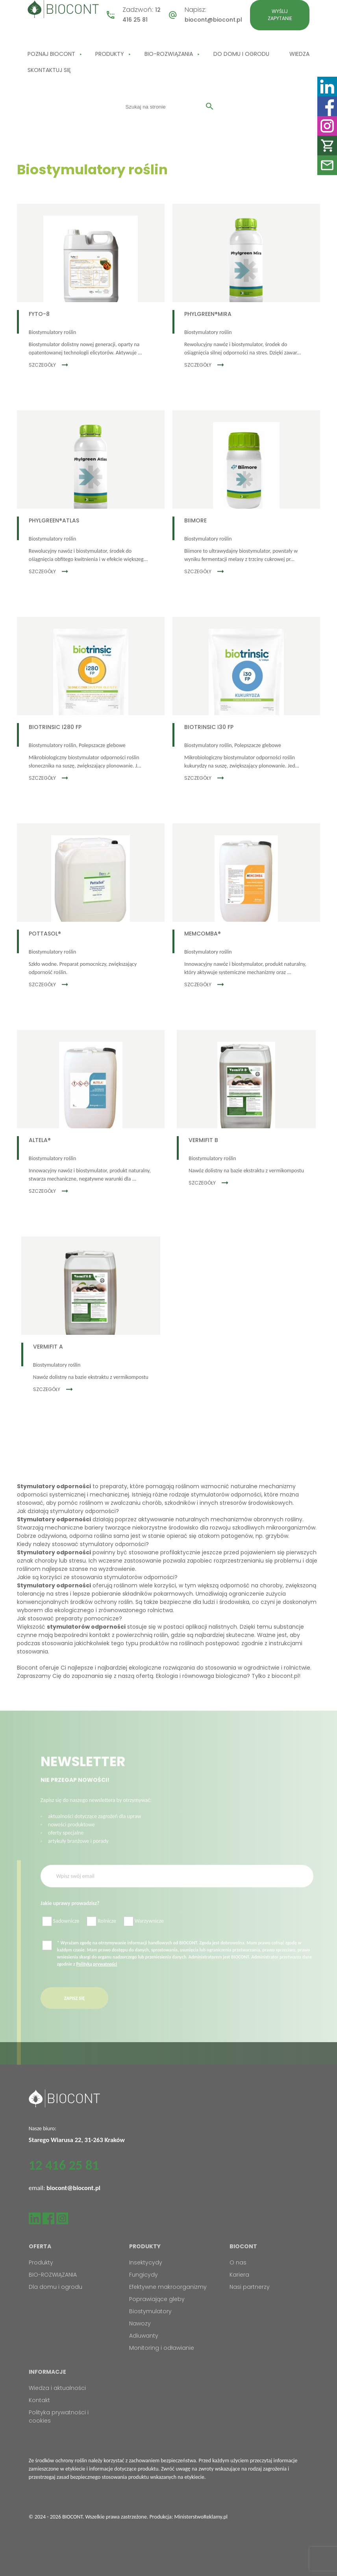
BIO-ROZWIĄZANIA (168, 54)
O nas (238, 2262)
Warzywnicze (144, 1936)
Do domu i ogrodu (241, 54)
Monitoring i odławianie (161, 2348)
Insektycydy (145, 2262)
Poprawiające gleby (157, 2299)
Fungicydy (143, 2275)
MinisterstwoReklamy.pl (201, 2516)
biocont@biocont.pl (213, 20)
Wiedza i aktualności (57, 2388)
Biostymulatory (150, 2311)
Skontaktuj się (49, 70)
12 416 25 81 (64, 2165)
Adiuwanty (143, 2336)
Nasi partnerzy (250, 2287)
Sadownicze (61, 1936)
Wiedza (299, 54)
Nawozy (140, 2323)
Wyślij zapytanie (280, 15)
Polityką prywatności (96, 1979)
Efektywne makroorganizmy (168, 2287)
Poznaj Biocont (51, 54)
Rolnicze (101, 1936)
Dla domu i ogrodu (55, 2287)
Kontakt (39, 2400)
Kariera (239, 2275)
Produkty (109, 54)
